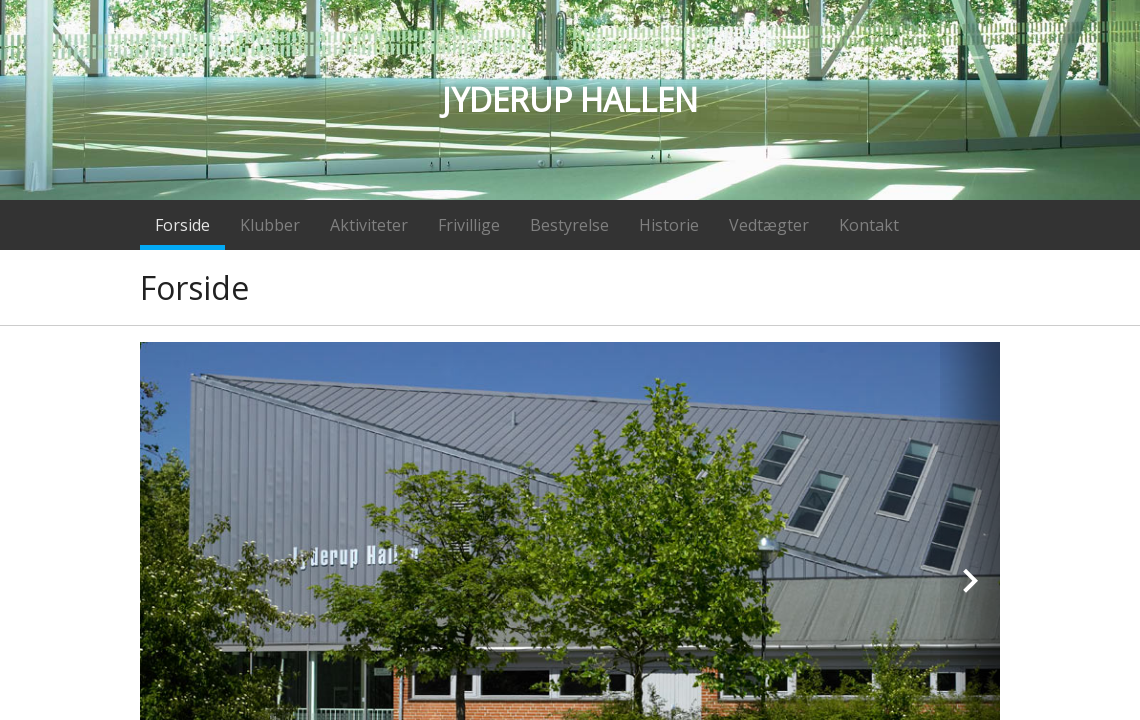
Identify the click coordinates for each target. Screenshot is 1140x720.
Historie (669, 225)
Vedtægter (769, 225)
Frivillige (469, 225)
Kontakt (869, 225)
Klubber (270, 225)
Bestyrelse (569, 225)
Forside (182, 225)
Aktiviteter (369, 225)
